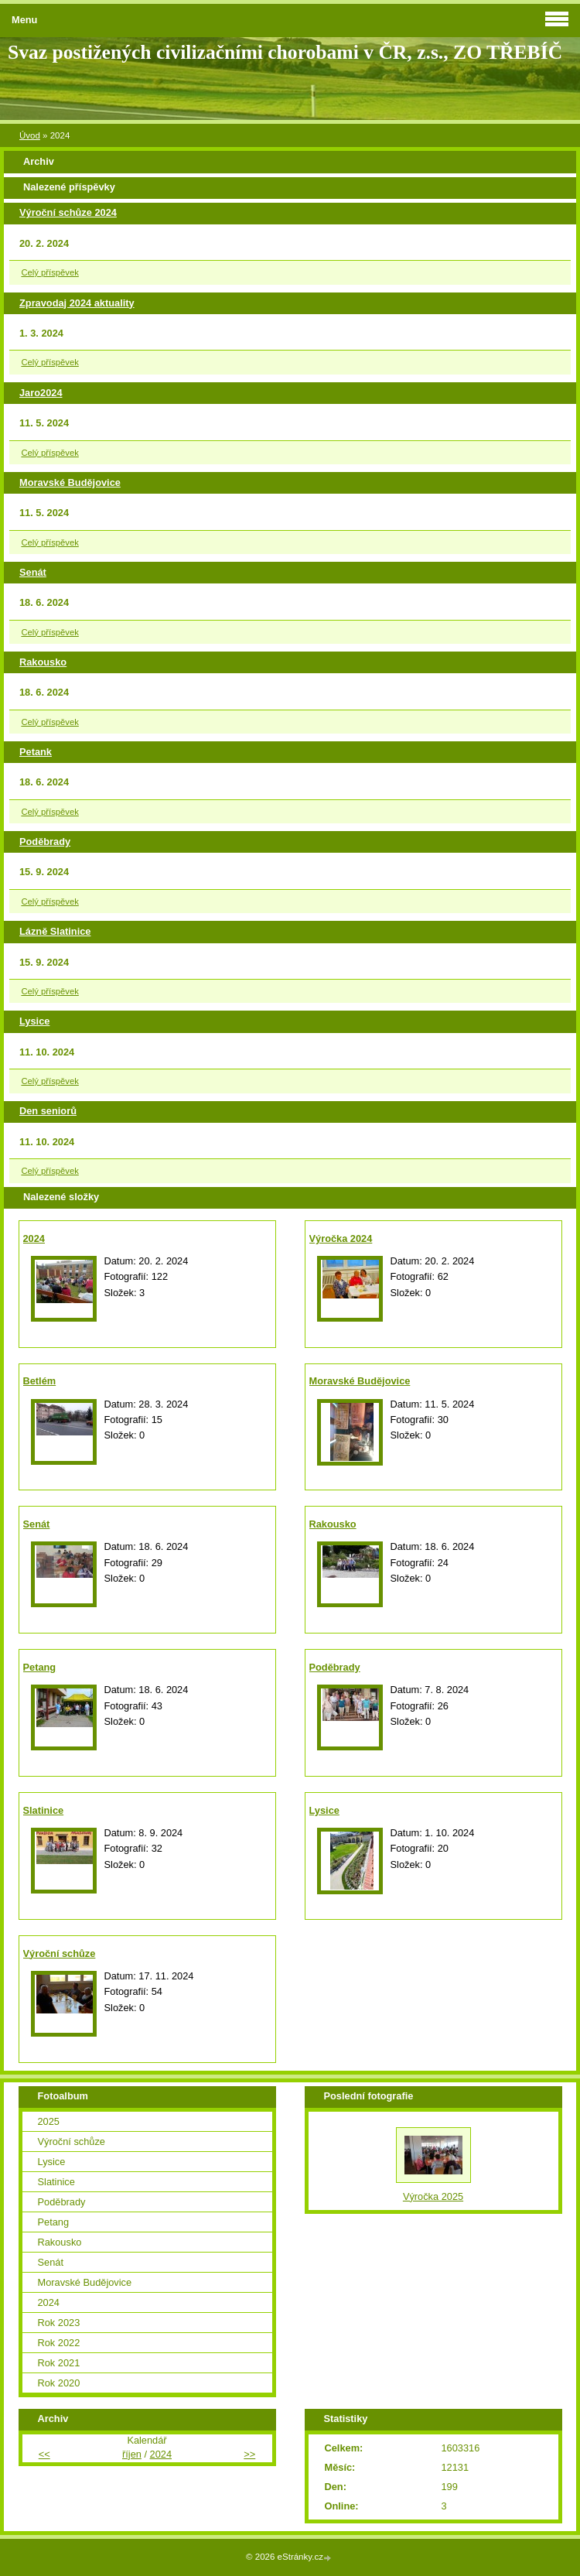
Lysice (34, 1021)
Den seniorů (48, 1111)
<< (44, 2454)
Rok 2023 (59, 2322)
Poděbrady (44, 841)
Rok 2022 (59, 2343)
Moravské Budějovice (70, 482)
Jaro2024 (41, 393)
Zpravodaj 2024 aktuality (77, 303)
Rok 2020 (59, 2383)
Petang (39, 1667)
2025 (49, 2121)
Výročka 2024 (341, 1238)
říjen (132, 2454)
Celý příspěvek (49, 272)
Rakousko (43, 662)
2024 (34, 1238)
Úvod (29, 135)
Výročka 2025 (433, 2196)
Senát (32, 572)
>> (249, 2454)
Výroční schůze (59, 1953)
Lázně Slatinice (54, 931)
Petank (35, 752)
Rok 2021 (59, 2363)
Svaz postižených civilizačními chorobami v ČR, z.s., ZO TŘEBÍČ (285, 52)
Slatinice (43, 1810)
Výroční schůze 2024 (68, 212)
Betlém (39, 1381)
